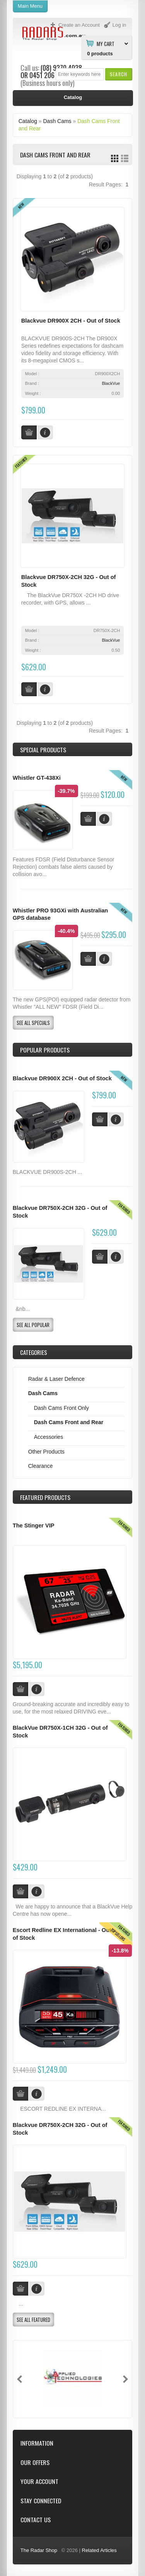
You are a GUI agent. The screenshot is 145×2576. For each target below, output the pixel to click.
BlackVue (111, 383)
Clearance (40, 1466)
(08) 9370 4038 (61, 68)
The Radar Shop (38, 2550)
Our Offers (34, 2462)
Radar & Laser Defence (56, 1379)
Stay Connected (40, 2500)
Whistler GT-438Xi (37, 778)
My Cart (105, 43)
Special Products (43, 749)
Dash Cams (57, 121)
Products (45, 1497)
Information (36, 2443)
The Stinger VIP (34, 1525)
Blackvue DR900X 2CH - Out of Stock (70, 321)
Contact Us (35, 2519)
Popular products (45, 1049)
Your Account (39, 2481)
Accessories (48, 1437)
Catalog (28, 121)
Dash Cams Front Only (61, 1408)
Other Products (46, 1452)
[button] (118, 74)
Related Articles (99, 2550)
